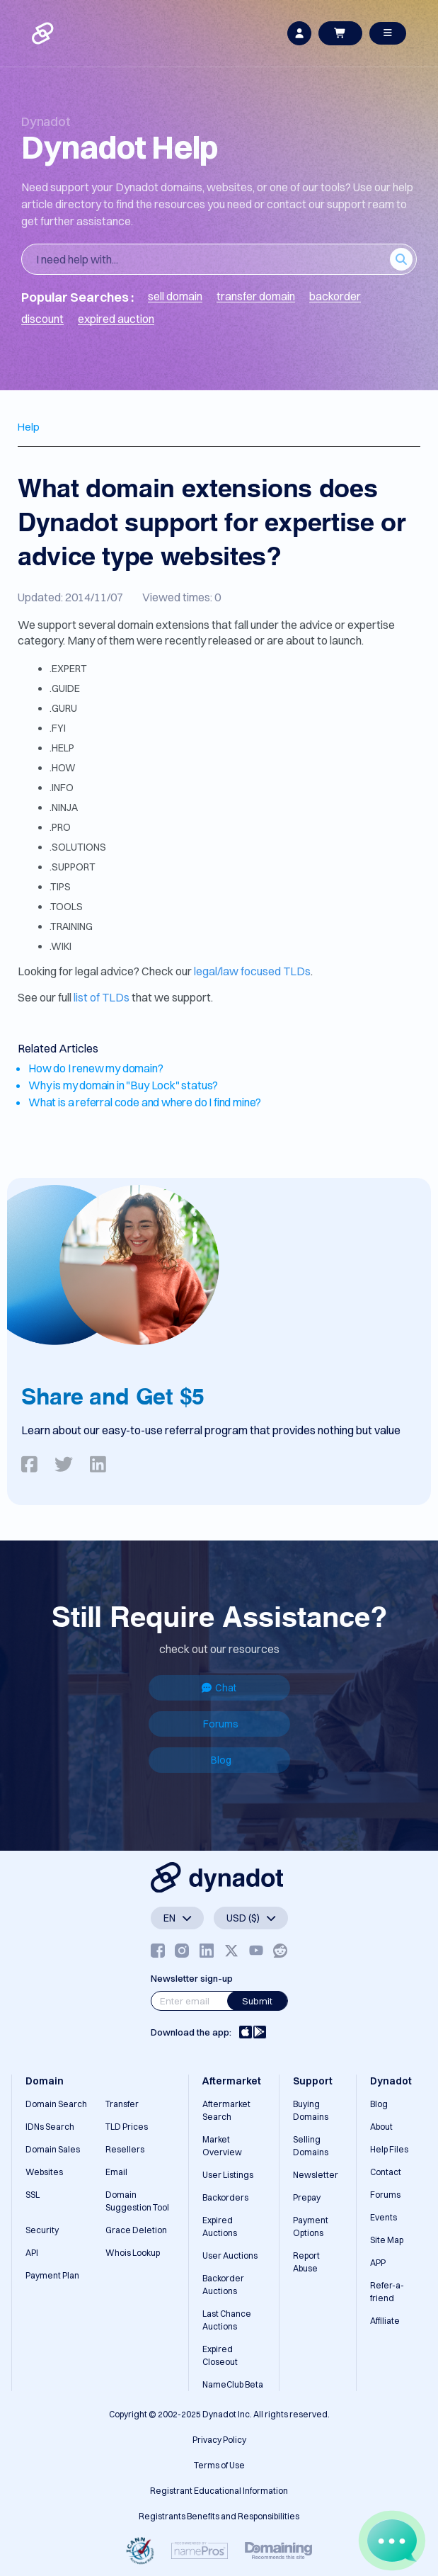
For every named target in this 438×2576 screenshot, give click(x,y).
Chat (219, 1687)
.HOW (63, 767)
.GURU (63, 708)
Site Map (386, 2240)
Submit (257, 2001)
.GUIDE (65, 688)
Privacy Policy (219, 2439)
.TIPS (60, 886)
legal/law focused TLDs (252, 971)
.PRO (60, 827)
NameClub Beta (232, 2384)
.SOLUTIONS (78, 847)
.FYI (58, 728)
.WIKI (60, 946)
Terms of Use (219, 2465)
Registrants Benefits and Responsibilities (219, 2516)
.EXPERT (68, 668)
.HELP (62, 748)
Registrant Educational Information (219, 2490)
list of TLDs (101, 997)
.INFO (62, 787)
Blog (221, 1760)
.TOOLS (66, 906)
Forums (220, 1724)
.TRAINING (71, 926)
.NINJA (64, 807)
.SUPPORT (73, 867)
